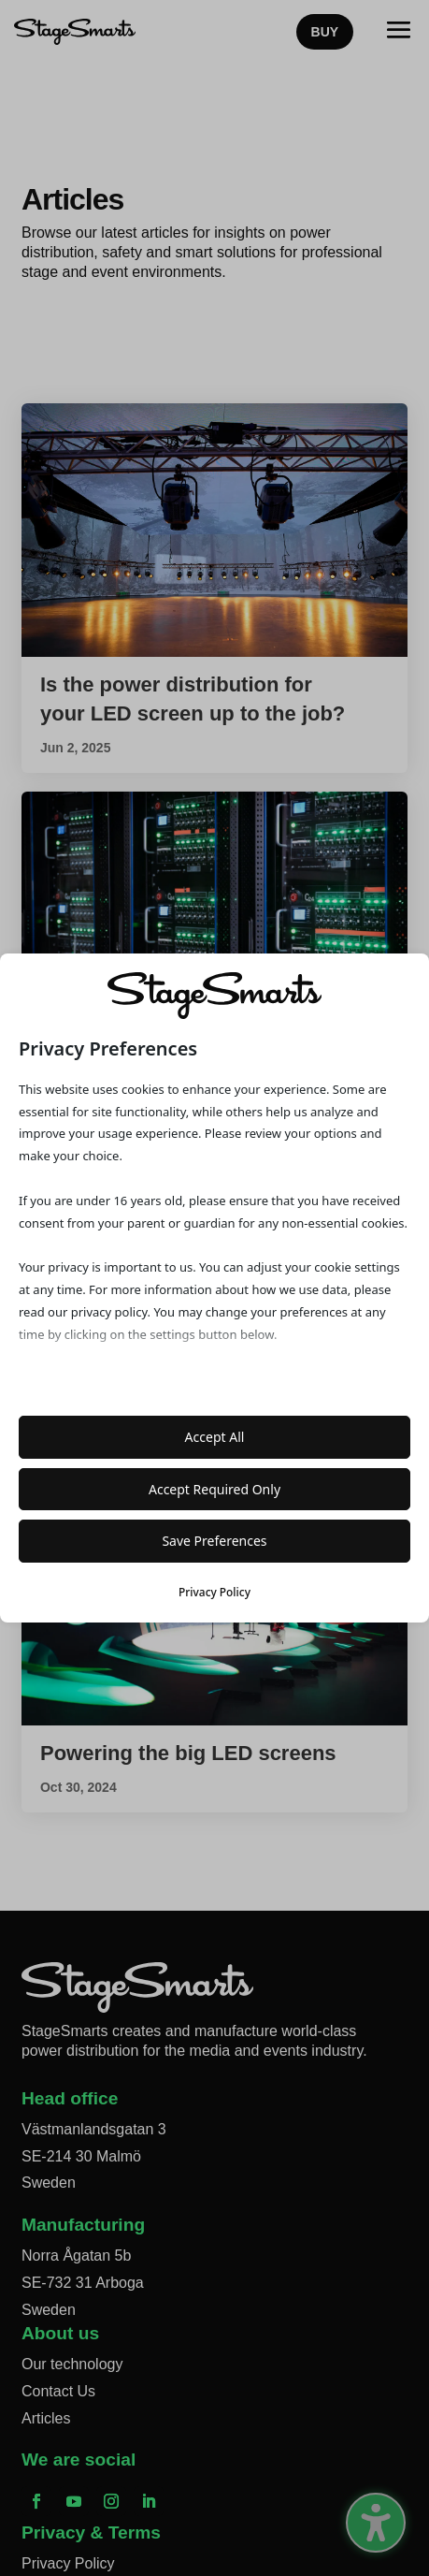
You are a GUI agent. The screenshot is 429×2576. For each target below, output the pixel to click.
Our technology (72, 2364)
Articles (45, 2418)
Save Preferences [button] (214, 1541)
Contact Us (58, 2391)
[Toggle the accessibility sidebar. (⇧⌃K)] (376, 2523)
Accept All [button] (215, 1437)
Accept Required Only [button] (214, 1489)
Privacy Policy (68, 2563)
